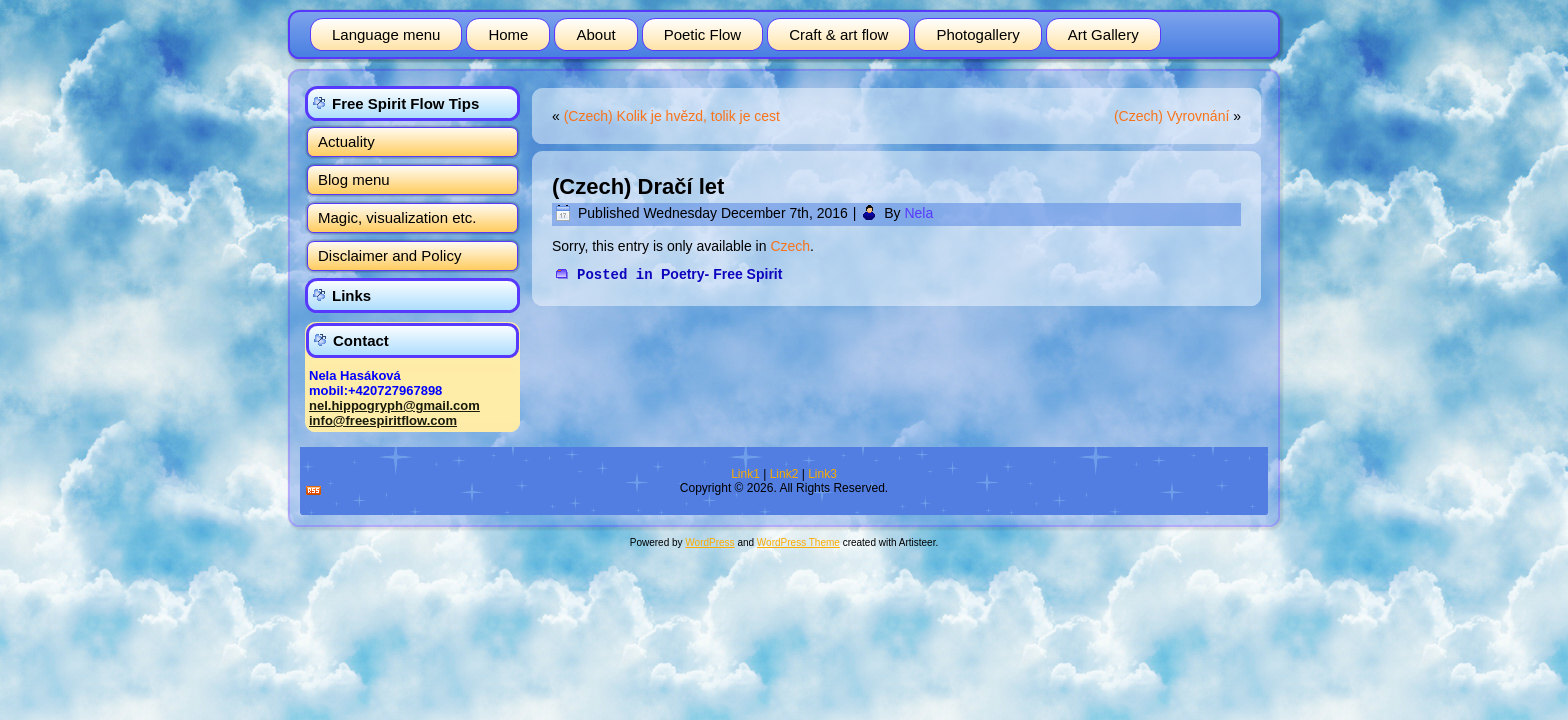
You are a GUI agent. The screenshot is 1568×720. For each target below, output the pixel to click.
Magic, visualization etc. (397, 217)
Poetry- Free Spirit (721, 274)
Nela (918, 213)
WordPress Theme (798, 542)
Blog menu (354, 179)
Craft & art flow (838, 34)
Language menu (386, 34)
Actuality (346, 141)
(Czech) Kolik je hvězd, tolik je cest (672, 116)
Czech (790, 246)
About (595, 34)
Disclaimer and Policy (389, 255)
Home (508, 34)
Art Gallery (1103, 34)
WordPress (709, 542)
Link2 (784, 474)
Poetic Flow (703, 34)
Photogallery (977, 34)
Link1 (745, 474)
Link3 (822, 474)
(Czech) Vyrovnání (1171, 116)
